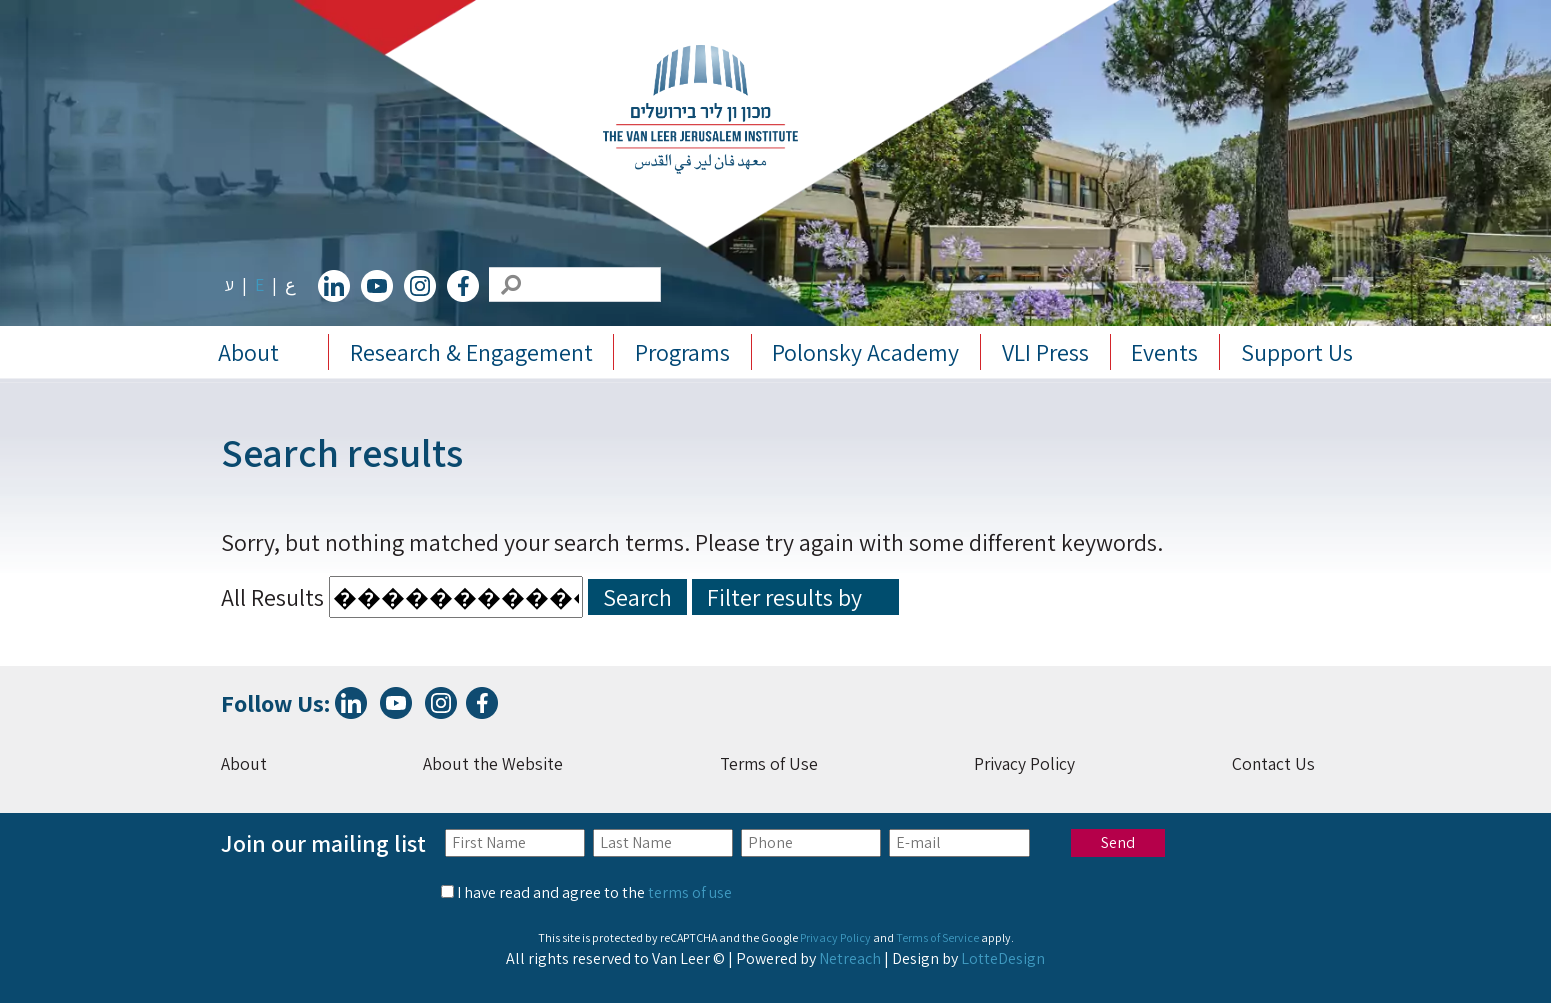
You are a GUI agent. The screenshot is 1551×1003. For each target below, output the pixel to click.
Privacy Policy (1024, 763)
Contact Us (1273, 763)
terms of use (690, 892)
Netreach (850, 958)
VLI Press (1045, 352)
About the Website (493, 763)
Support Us (1297, 352)
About (248, 352)
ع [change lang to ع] (290, 284)
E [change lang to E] (259, 284)
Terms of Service (937, 937)
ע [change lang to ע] (229, 284)
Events (1164, 352)
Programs (682, 352)
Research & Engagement (471, 352)
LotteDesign (1003, 958)
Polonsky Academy (865, 352)
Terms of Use (769, 763)
